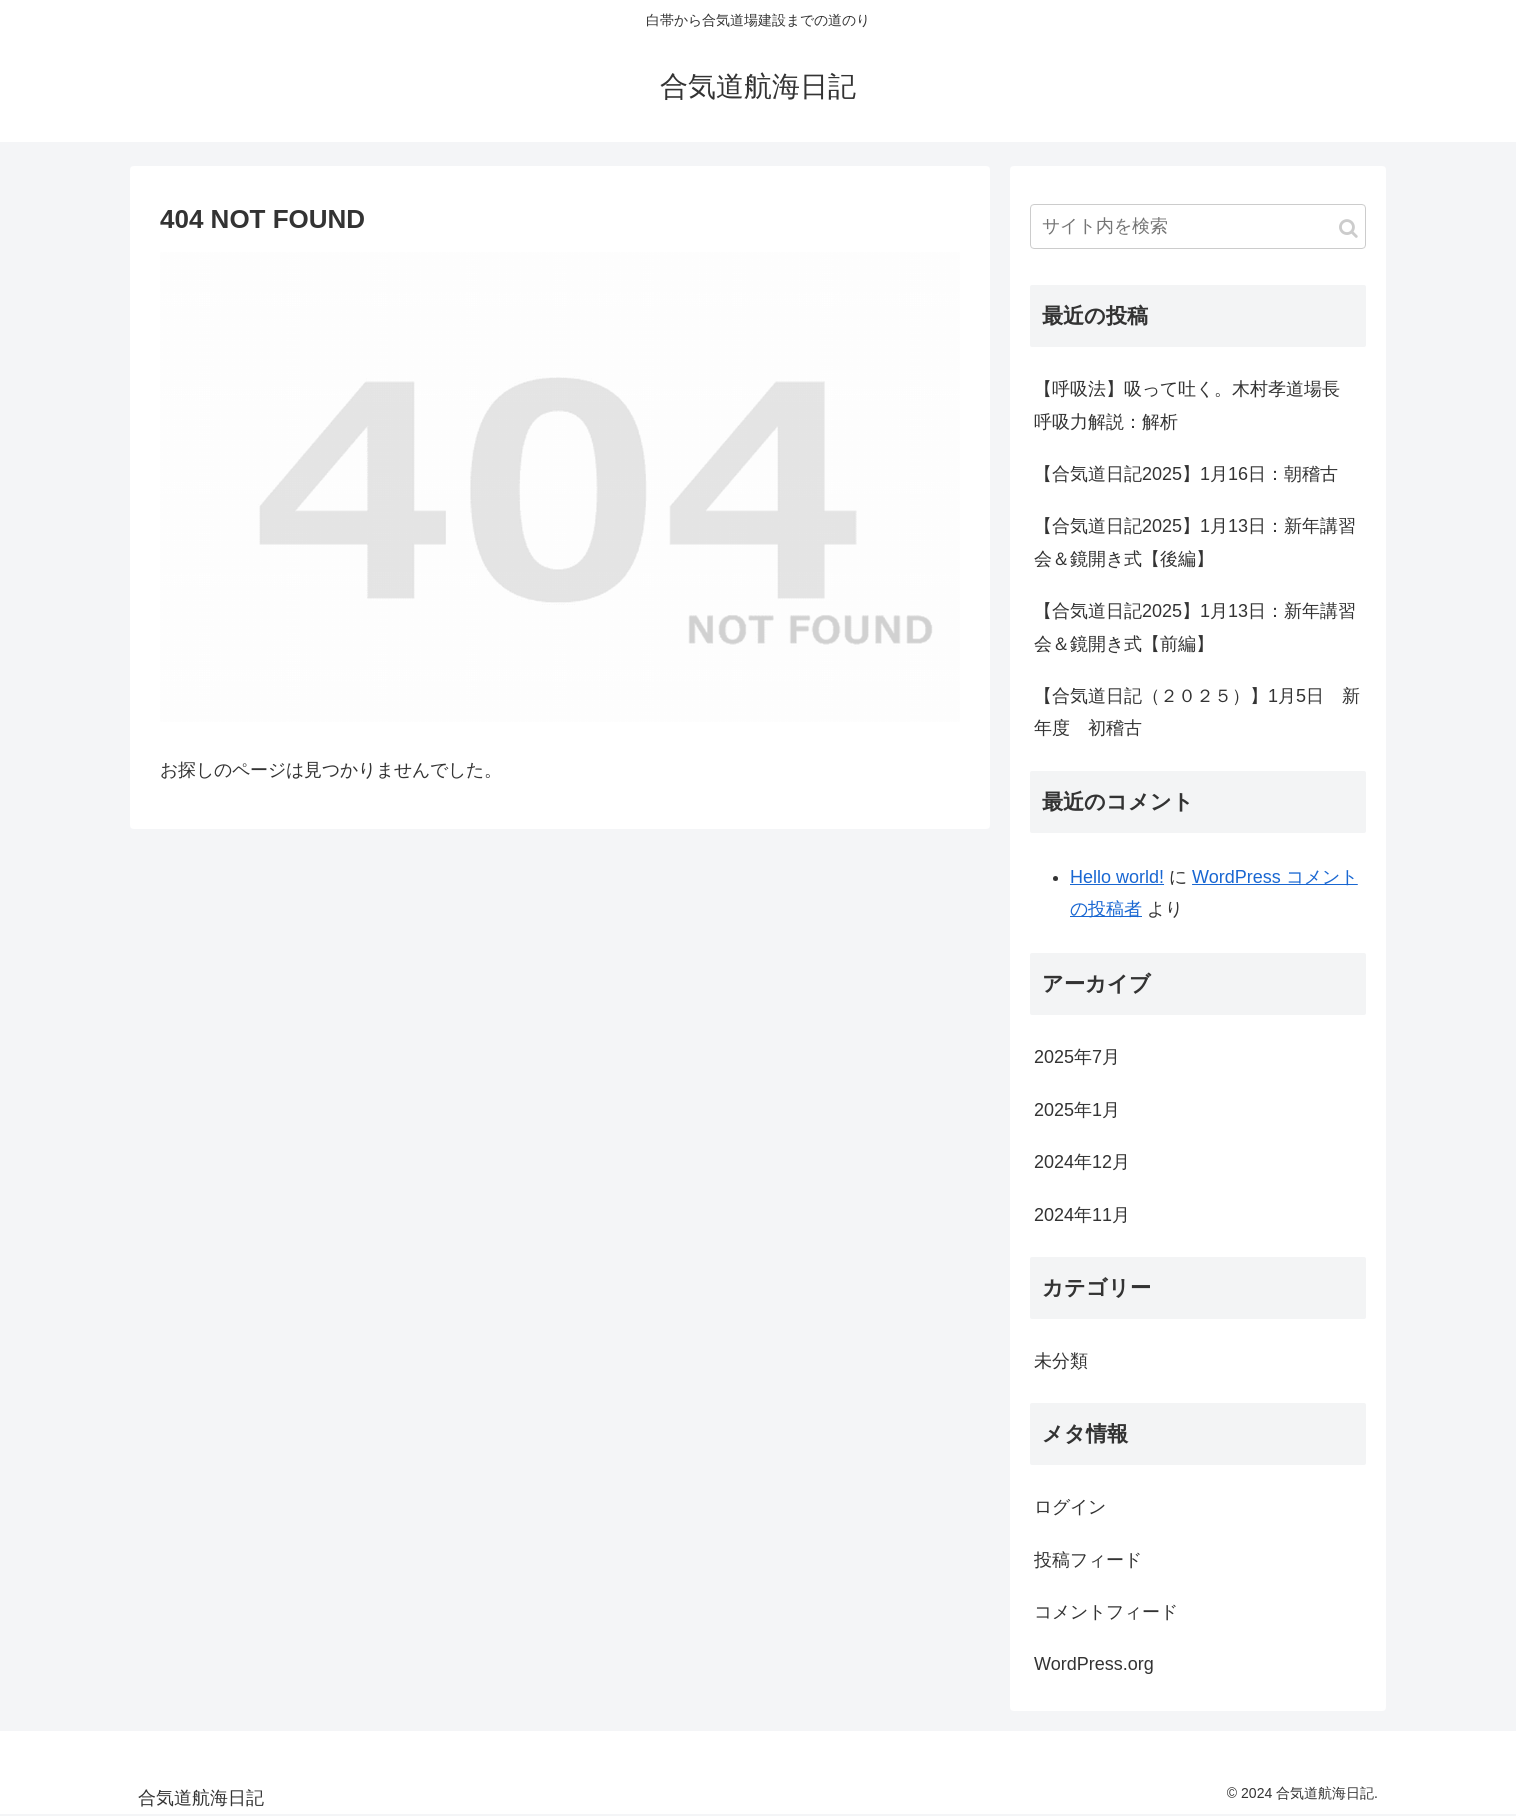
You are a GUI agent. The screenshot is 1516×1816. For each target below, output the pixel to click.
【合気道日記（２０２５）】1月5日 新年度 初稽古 (1197, 712)
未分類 (1061, 1361)
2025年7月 (1077, 1057)
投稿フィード (1088, 1560)
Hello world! (1117, 877)
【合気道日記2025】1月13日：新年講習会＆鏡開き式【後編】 (1195, 542)
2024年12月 (1082, 1162)
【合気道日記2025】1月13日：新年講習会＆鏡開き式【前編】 (1195, 627)
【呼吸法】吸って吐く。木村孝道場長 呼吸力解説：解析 (1196, 405)
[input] (1198, 226)
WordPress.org (1094, 1664)
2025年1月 (1077, 1110)
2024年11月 (1082, 1215)
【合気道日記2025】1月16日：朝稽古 (1186, 474)
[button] (1348, 228)
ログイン (1070, 1507)
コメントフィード (1106, 1612)
